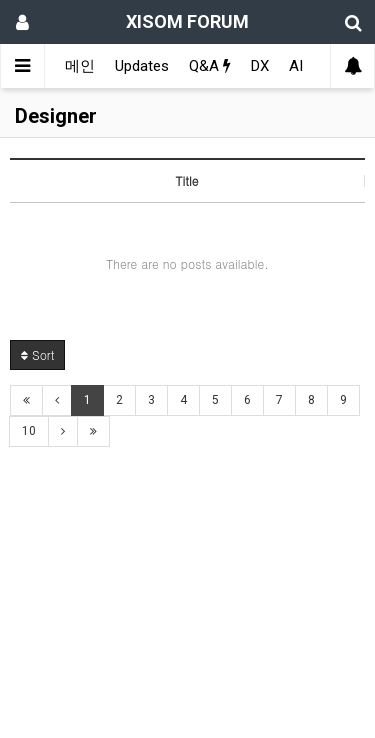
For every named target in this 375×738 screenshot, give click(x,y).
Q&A (210, 66)
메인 (80, 66)
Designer (56, 116)
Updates (142, 66)
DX (260, 66)
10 (29, 431)
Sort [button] (37, 354)
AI (296, 66)
